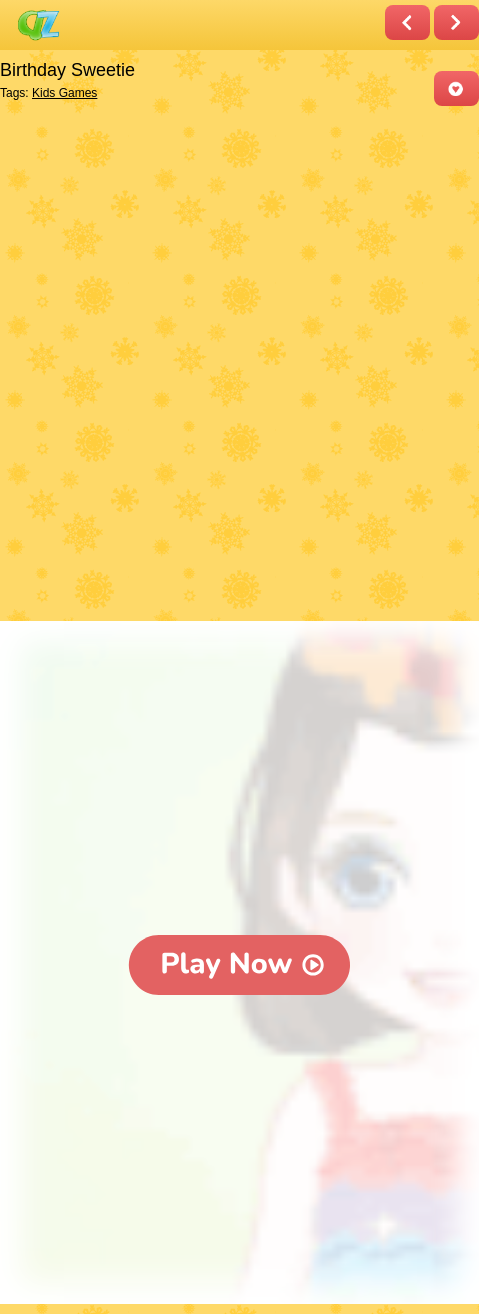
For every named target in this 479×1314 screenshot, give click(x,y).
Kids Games (64, 93)
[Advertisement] (239, 365)
